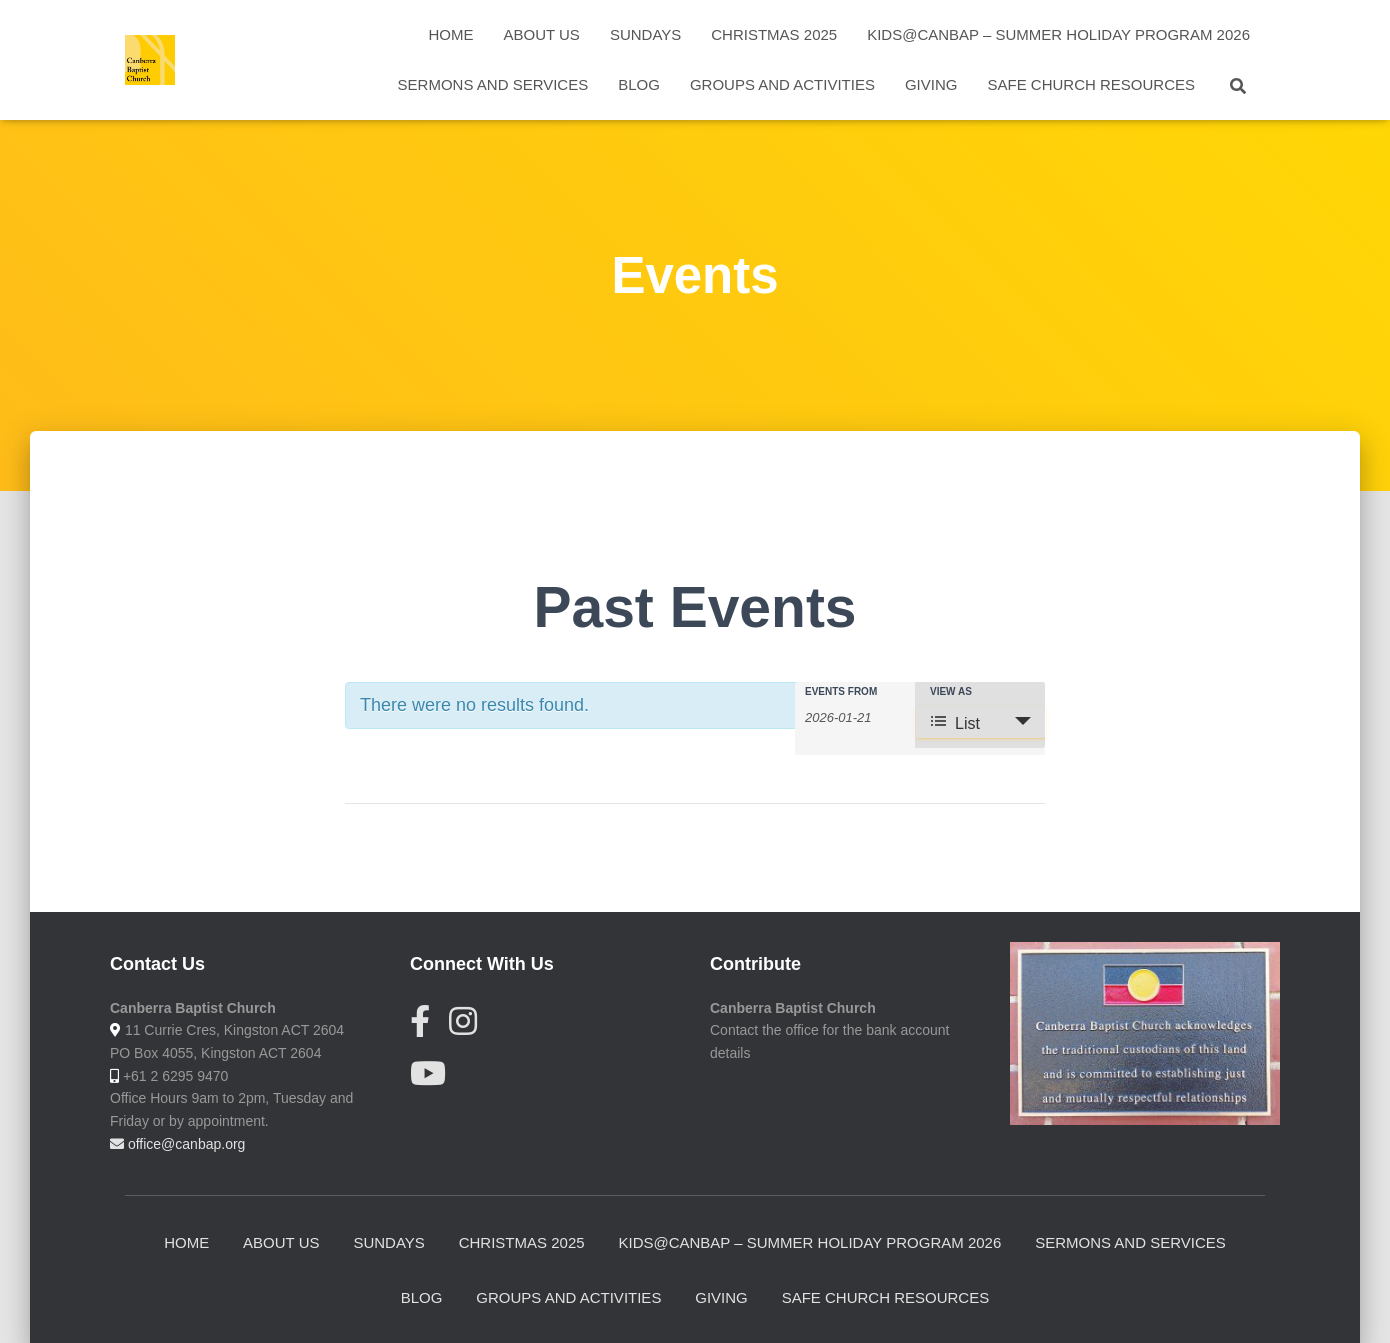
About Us (541, 34)
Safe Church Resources (1091, 84)
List (955, 722)
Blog (639, 84)
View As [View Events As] (951, 692)
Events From (841, 692)
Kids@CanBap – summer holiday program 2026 (1058, 34)
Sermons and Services (493, 84)
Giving (931, 84)
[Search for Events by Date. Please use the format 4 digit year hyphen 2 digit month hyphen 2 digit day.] (855, 716)
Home (450, 34)
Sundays (645, 34)
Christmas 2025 (774, 34)
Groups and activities (782, 84)
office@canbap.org (177, 1144)
